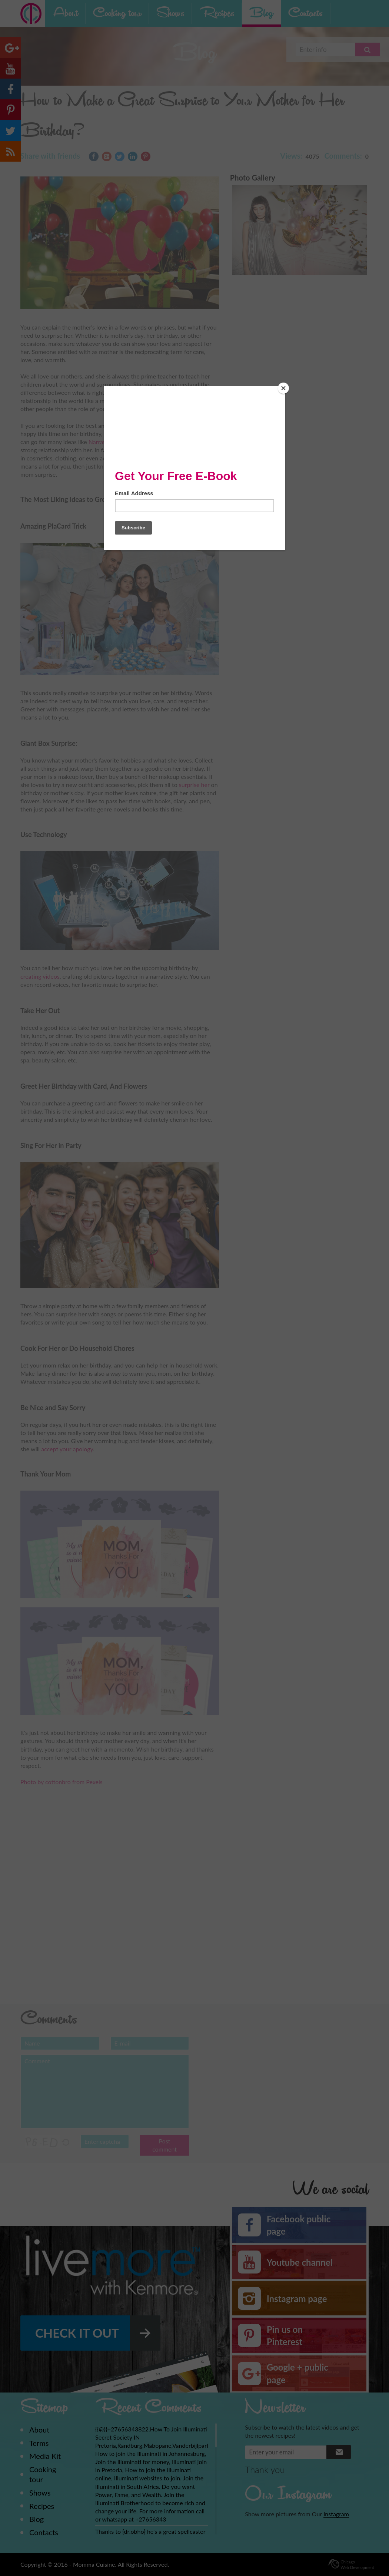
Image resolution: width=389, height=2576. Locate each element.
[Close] (283, 388)
